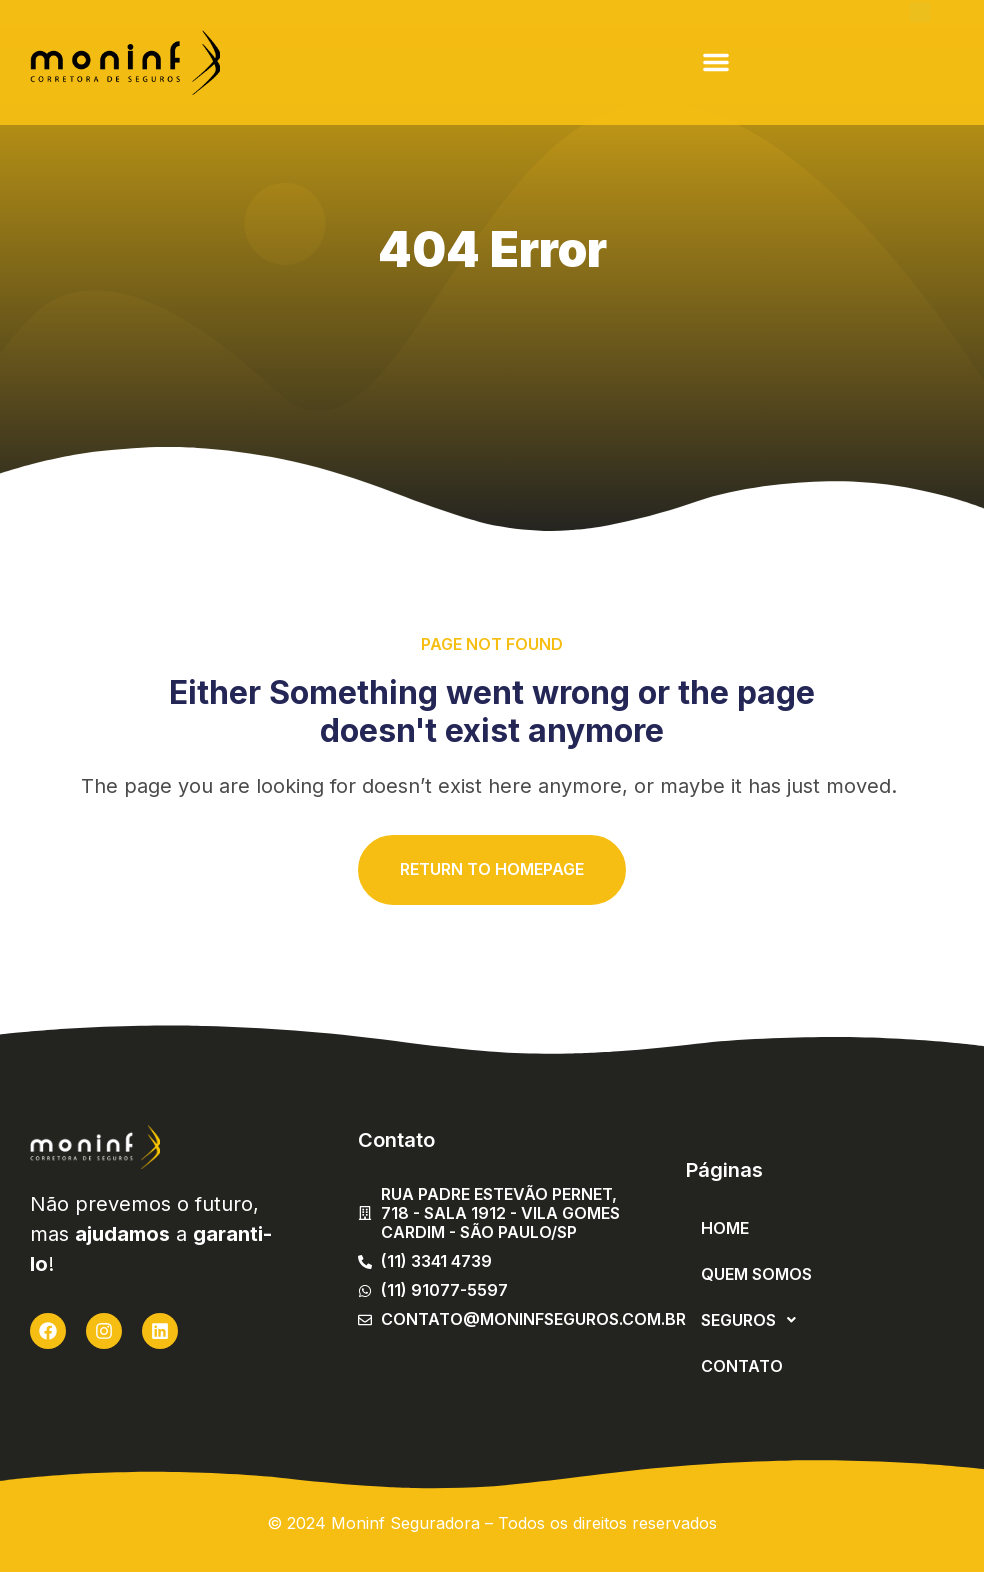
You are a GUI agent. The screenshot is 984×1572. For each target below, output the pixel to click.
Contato (742, 1366)
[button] (716, 62)
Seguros (754, 1320)
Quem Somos (756, 1274)
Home (725, 1228)
